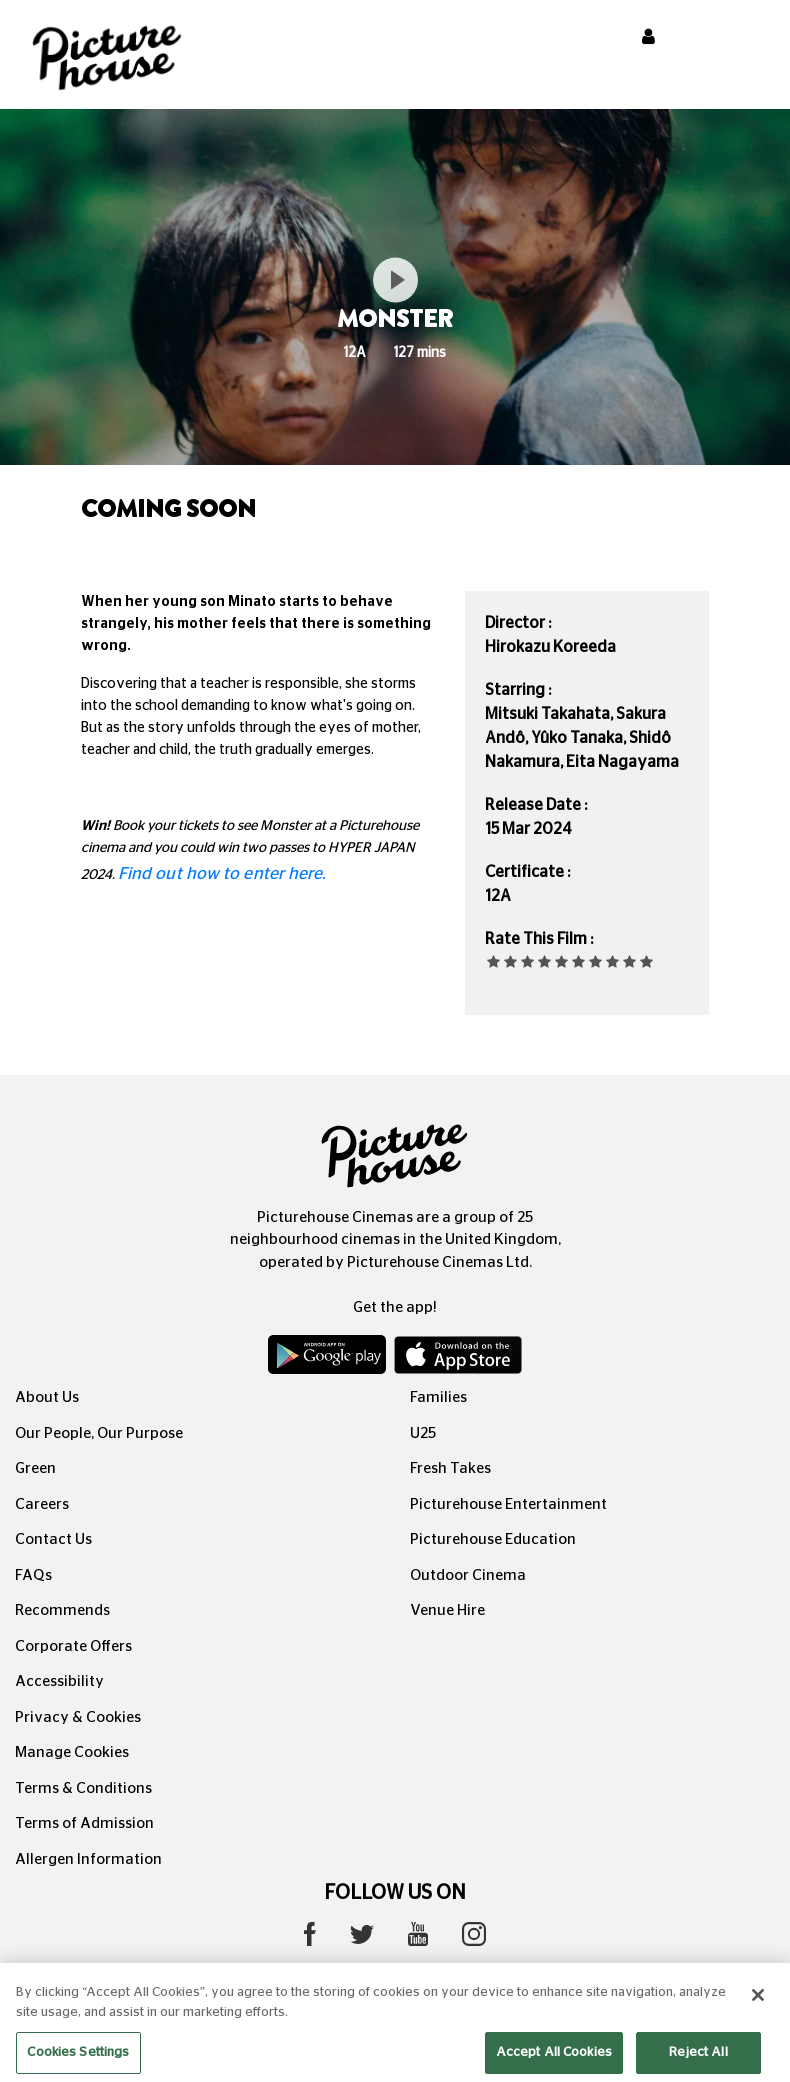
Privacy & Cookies (78, 1717)
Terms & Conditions (83, 1788)
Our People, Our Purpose (99, 1433)
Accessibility (59, 1681)
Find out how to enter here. (222, 873)
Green (35, 1468)
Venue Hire (447, 1610)
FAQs (33, 1575)
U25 (423, 1433)
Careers (42, 1504)
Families (438, 1397)
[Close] (758, 2013)
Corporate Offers (73, 1646)
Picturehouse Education (493, 1539)
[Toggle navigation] (748, 39)
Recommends (62, 1610)
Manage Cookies (72, 1752)
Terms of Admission (84, 1823)
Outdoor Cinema (468, 1575)
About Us (47, 1397)
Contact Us (53, 1539)
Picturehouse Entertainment (508, 1504)
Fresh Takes (450, 1468)
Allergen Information (88, 1859)
